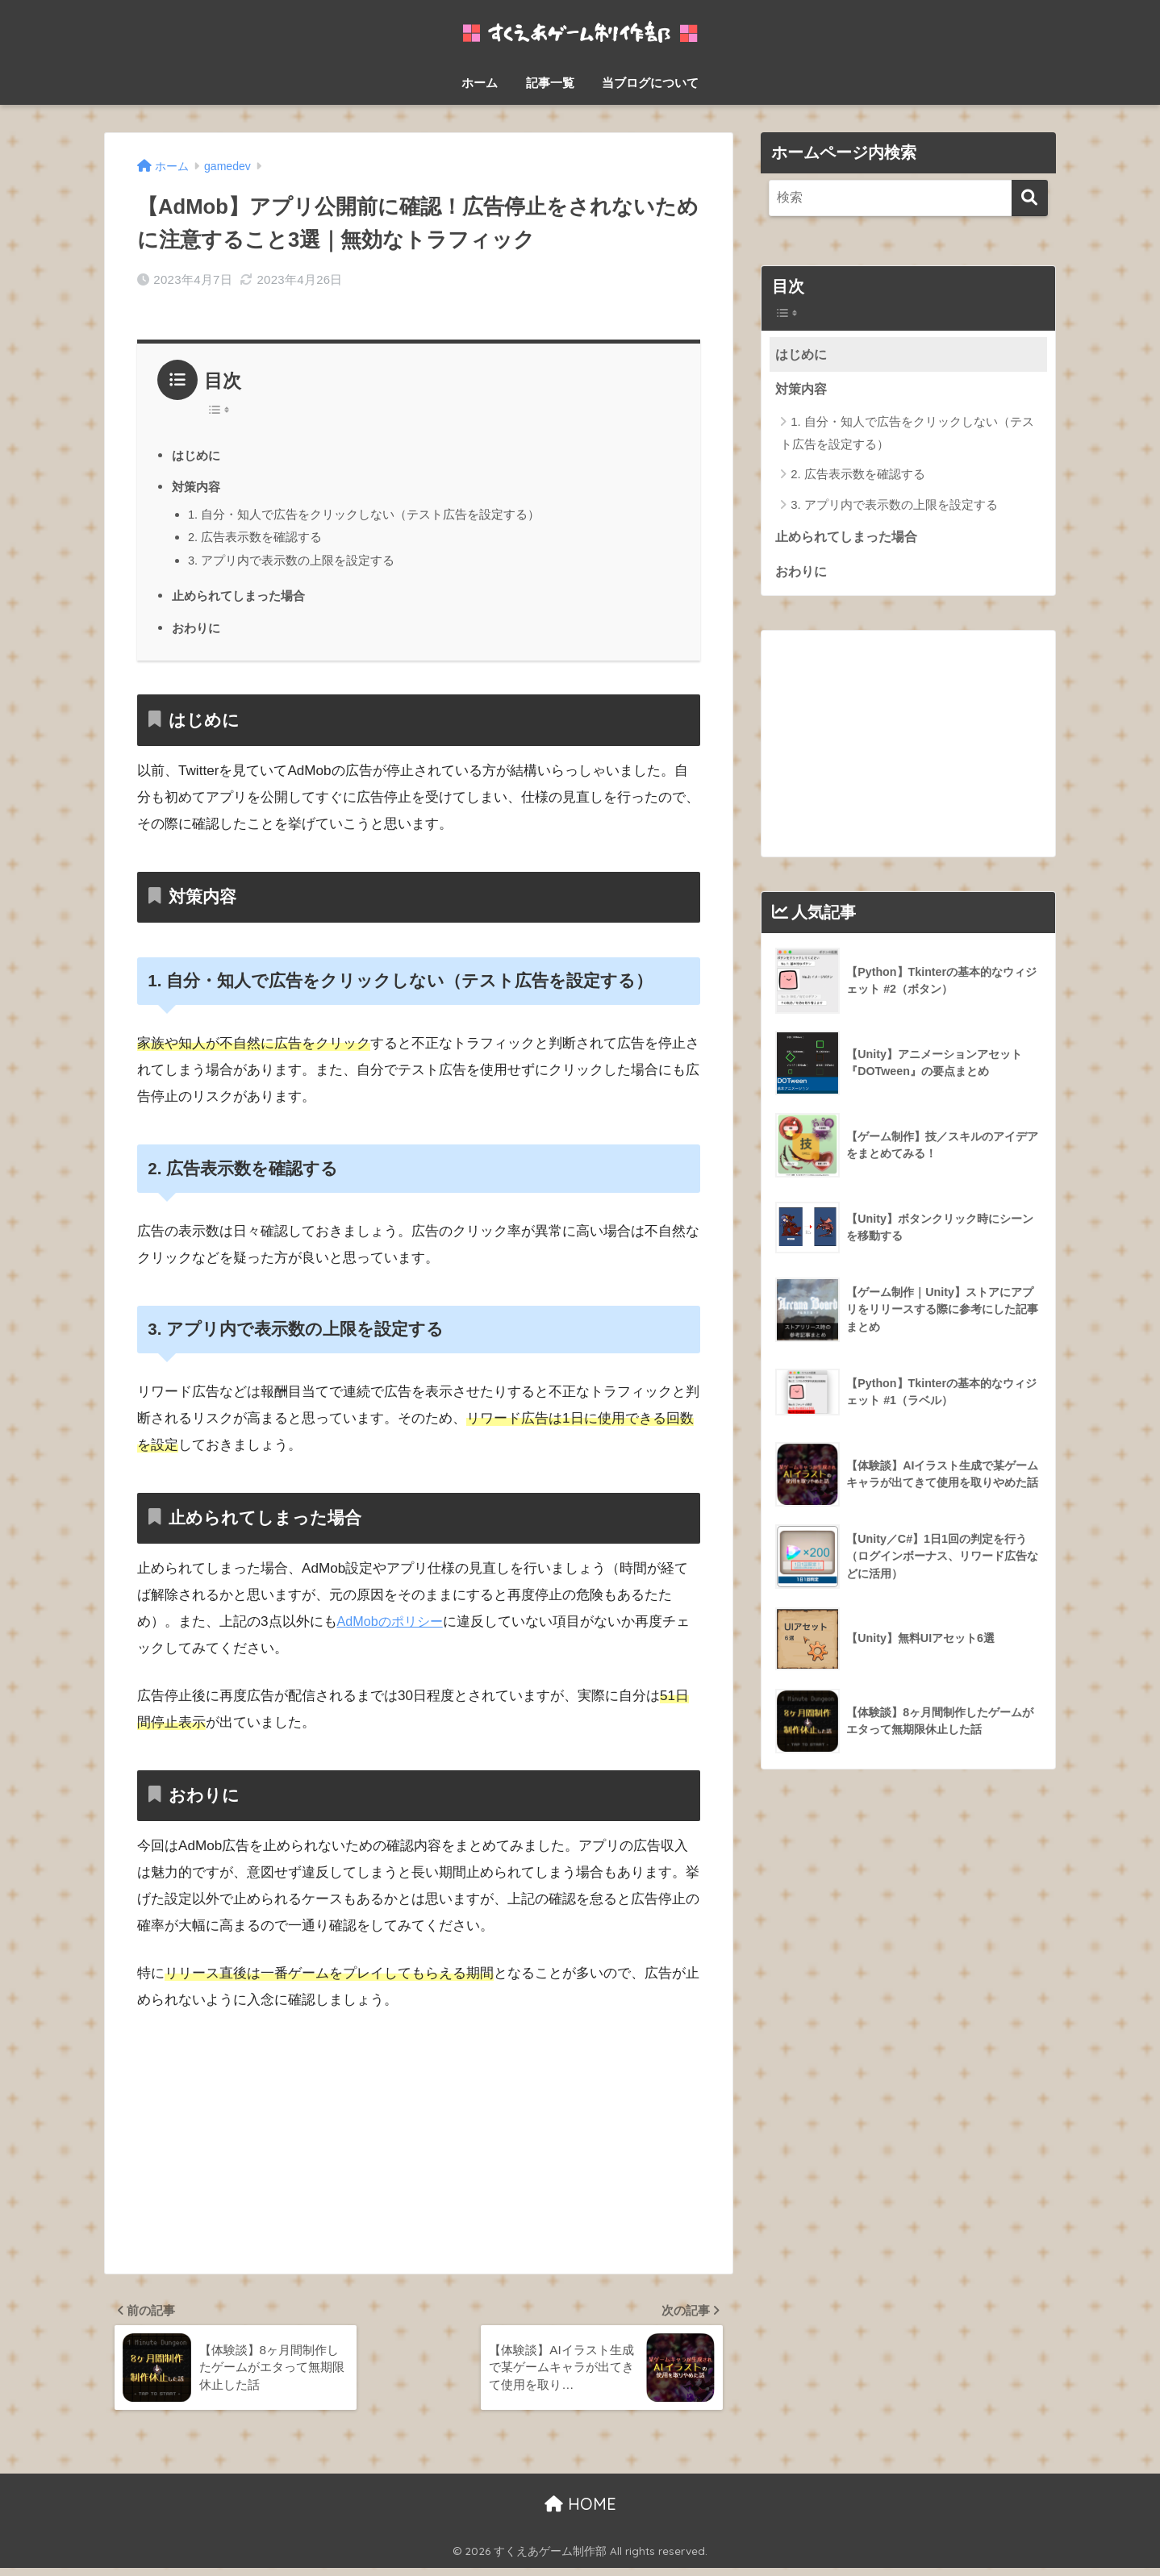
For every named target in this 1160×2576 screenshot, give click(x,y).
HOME (580, 2512)
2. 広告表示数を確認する (255, 537)
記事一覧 (550, 83)
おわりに (197, 627)
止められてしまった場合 (243, 595)
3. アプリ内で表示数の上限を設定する (291, 560)
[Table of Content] (222, 410)
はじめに (197, 455)
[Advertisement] (418, 2147)
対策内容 (197, 486)
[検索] (1030, 198)
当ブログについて (650, 83)
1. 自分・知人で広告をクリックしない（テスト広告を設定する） (364, 514)
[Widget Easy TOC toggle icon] (908, 314)
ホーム (479, 83)
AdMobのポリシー (393, 1621)
